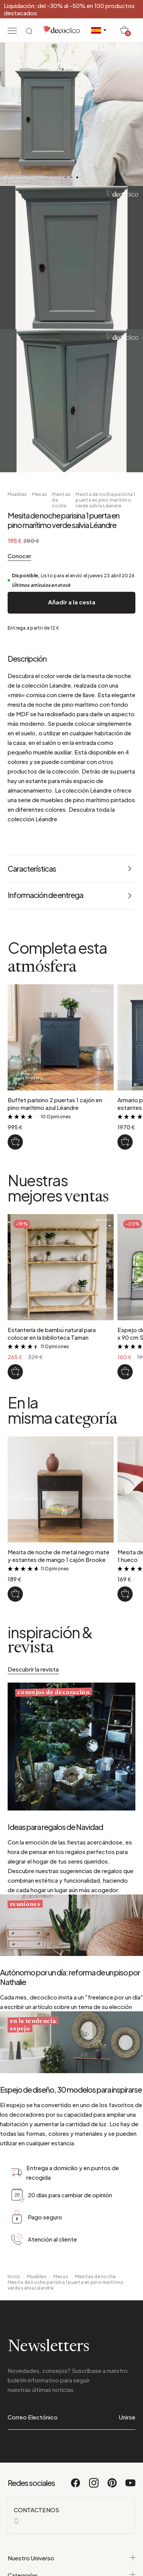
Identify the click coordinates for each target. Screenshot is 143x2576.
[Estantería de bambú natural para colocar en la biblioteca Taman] (15, 1371)
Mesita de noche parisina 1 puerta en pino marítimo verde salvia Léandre (105, 500)
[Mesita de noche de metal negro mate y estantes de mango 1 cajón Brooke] (15, 1594)
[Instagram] (94, 2554)
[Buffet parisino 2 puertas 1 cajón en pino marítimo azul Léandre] (15, 1142)
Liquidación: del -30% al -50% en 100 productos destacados (69, 9)
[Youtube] (130, 2554)
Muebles (17, 494)
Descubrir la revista (33, 1669)
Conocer (19, 555)
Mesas (39, 494)
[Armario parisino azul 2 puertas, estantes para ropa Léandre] (125, 1142)
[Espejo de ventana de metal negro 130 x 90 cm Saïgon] (125, 1371)
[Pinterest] (112, 2554)
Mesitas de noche (61, 500)
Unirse (127, 2484)
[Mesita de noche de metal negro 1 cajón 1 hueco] (125, 1594)
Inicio (14, 2344)
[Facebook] (76, 2554)
